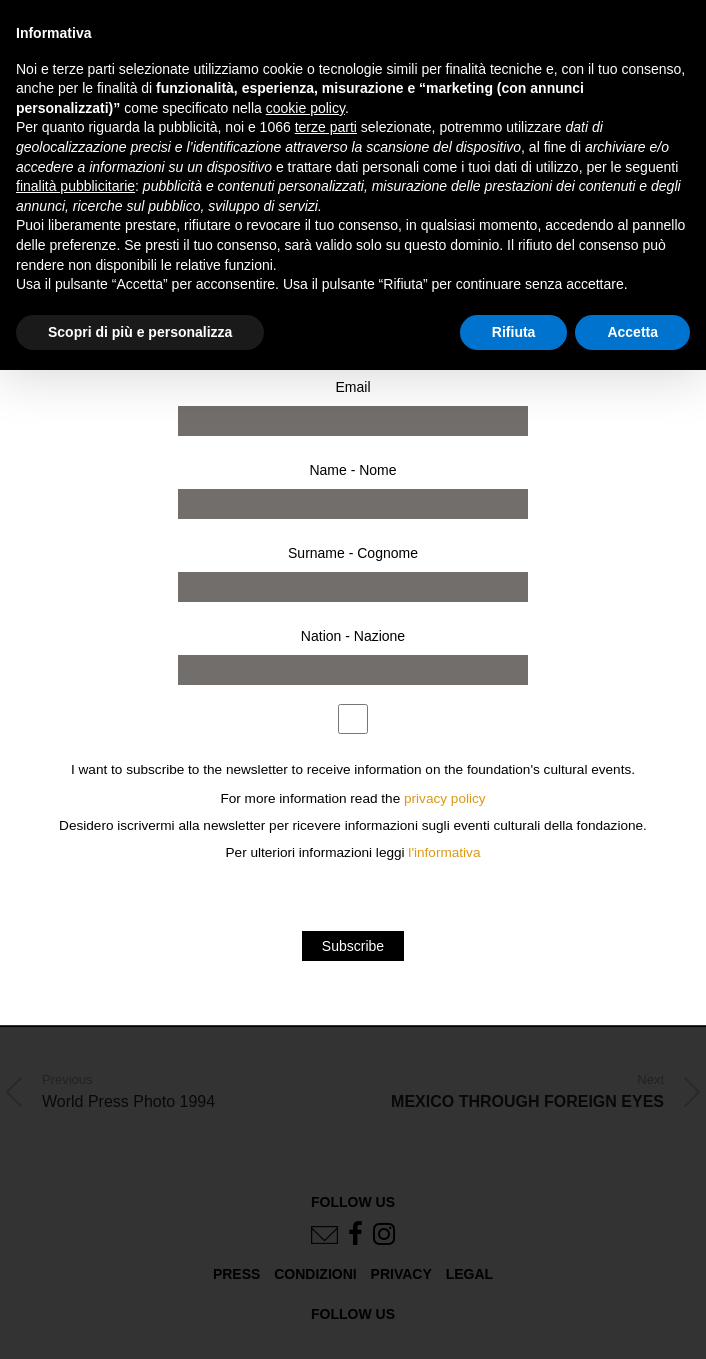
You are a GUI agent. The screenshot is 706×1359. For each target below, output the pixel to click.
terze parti (326, 127)
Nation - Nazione (353, 636)
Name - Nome (352, 470)
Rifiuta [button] (514, 332)
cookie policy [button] (305, 108)
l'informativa (444, 852)
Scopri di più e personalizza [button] (140, 332)
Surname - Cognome (353, 553)
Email (352, 387)
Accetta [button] (632, 332)
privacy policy (445, 798)
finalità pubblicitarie (75, 186)
